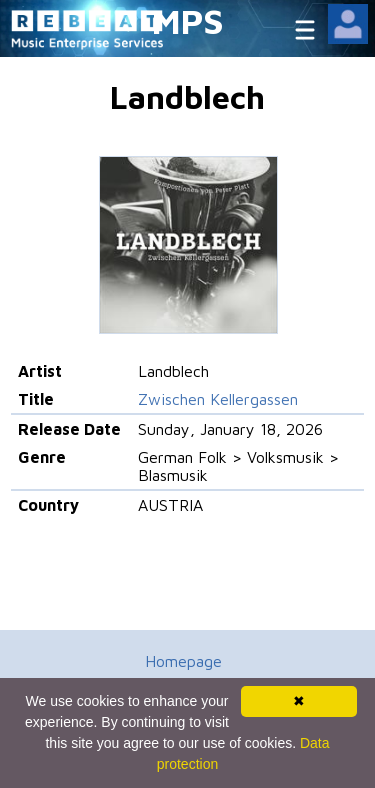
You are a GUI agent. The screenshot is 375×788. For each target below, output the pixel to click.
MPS (188, 20)
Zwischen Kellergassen (218, 399)
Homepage (183, 661)
